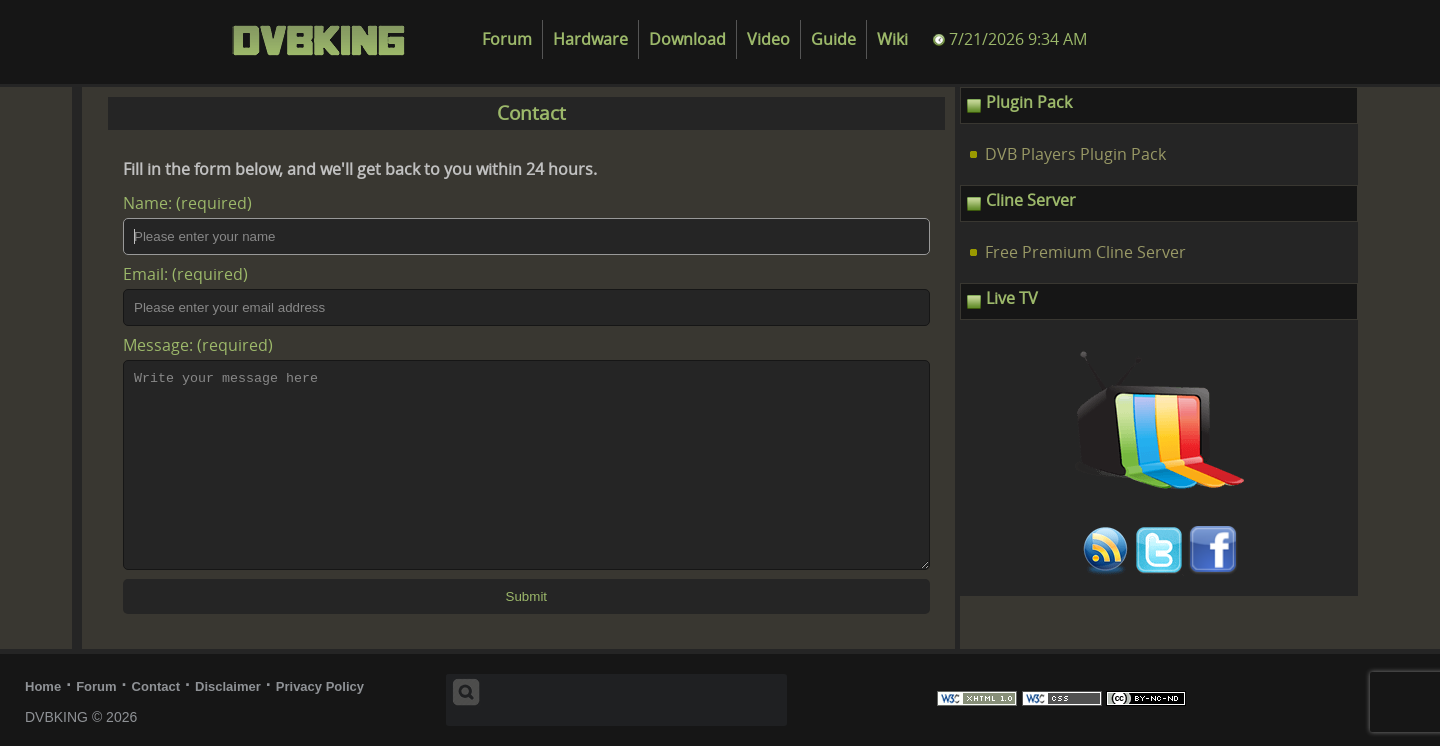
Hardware (590, 39)
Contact (156, 686)
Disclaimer (228, 686)
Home (43, 686)
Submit (526, 596)
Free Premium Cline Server (1085, 252)
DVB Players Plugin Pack (1075, 154)
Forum (507, 39)
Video (768, 39)
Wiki (892, 39)
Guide (833, 39)
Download (687, 39)
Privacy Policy (320, 686)
